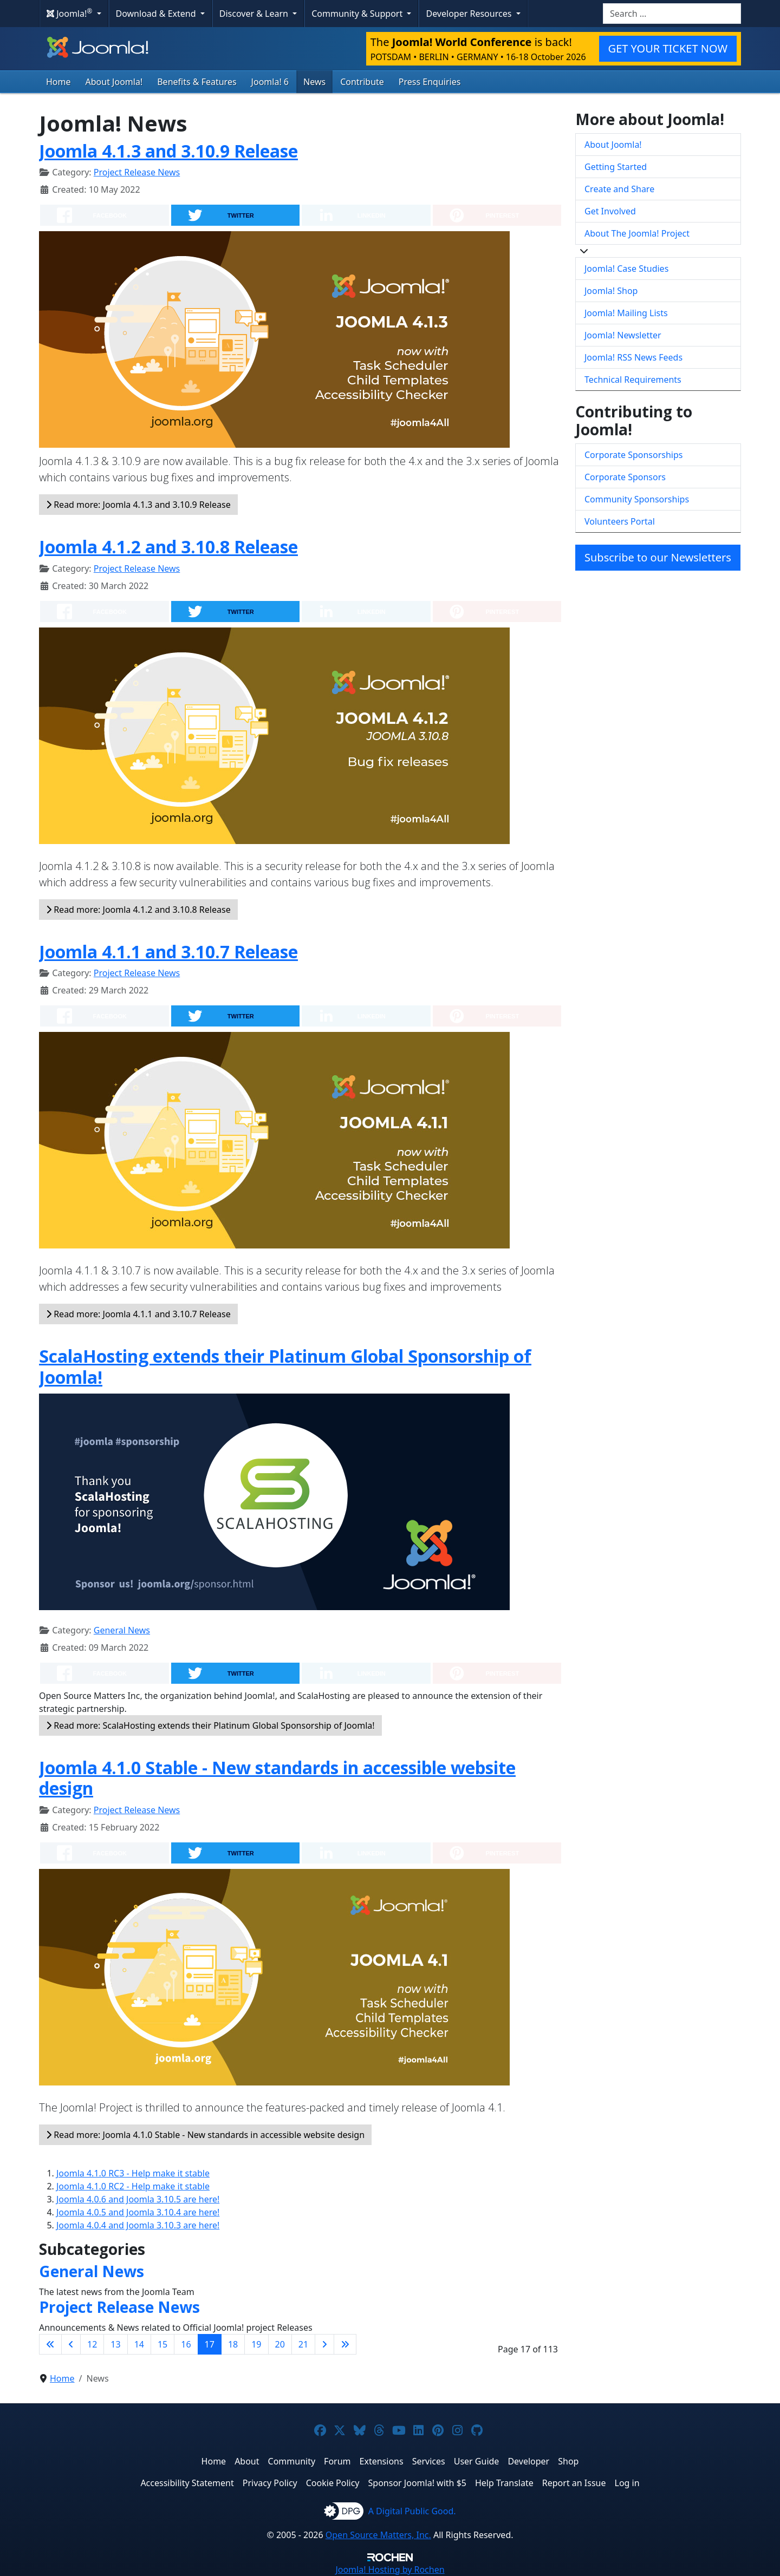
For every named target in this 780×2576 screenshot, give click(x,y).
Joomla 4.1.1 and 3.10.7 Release (168, 951)
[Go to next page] (324, 2344)
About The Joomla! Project (637, 233)
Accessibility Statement (186, 2483)
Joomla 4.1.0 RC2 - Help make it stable (133, 2186)
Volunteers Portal (619, 521)
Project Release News (137, 172)
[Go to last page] (345, 2344)
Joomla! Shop (611, 291)
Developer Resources (470, 13)
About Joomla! (114, 82)
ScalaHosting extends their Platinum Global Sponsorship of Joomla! (285, 1366)
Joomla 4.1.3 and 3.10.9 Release (168, 150)
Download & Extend (157, 13)
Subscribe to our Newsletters (657, 557)
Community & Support (358, 13)
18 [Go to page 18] (233, 2344)
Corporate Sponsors (625, 477)
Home (58, 82)
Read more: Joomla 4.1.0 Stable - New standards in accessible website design (205, 2135)
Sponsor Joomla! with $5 (417, 2483)
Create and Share (619, 189)
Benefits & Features (196, 82)
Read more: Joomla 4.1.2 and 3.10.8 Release (138, 910)
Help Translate (504, 2483)
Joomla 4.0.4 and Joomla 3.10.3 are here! (137, 2225)
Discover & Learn (254, 13)
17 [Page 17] (209, 2344)
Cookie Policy (333, 2483)
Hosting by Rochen (389, 2569)
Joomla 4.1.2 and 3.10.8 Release (168, 546)
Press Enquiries (430, 82)
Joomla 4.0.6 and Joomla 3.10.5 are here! (137, 2199)
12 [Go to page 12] (92, 2344)
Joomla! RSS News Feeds (633, 357)
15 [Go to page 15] (162, 2344)
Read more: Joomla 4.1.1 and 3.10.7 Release (138, 1314)
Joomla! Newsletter (622, 335)
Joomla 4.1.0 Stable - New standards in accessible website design (277, 1778)
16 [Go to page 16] (186, 2344)
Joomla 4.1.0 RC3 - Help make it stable (133, 2173)
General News (122, 1630)
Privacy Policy (270, 2483)
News (314, 82)
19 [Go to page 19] (256, 2344)
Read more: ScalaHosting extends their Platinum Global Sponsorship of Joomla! (210, 1725)
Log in (627, 2483)
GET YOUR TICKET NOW (667, 48)
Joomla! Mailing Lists (626, 313)
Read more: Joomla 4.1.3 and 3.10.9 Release (138, 505)
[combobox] (672, 13)
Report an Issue (574, 2483)
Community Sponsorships (636, 499)
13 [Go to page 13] (115, 2344)
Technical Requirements (632, 379)
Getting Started (615, 167)
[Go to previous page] (71, 2344)
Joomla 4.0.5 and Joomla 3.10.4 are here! (137, 2212)
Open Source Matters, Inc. (378, 2535)
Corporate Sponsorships (633, 455)
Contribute (362, 82)
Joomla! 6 (270, 82)
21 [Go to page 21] (303, 2344)
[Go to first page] (50, 2344)
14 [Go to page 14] (139, 2344)
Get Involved (610, 211)
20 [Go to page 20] (280, 2344)
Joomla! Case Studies (626, 268)
